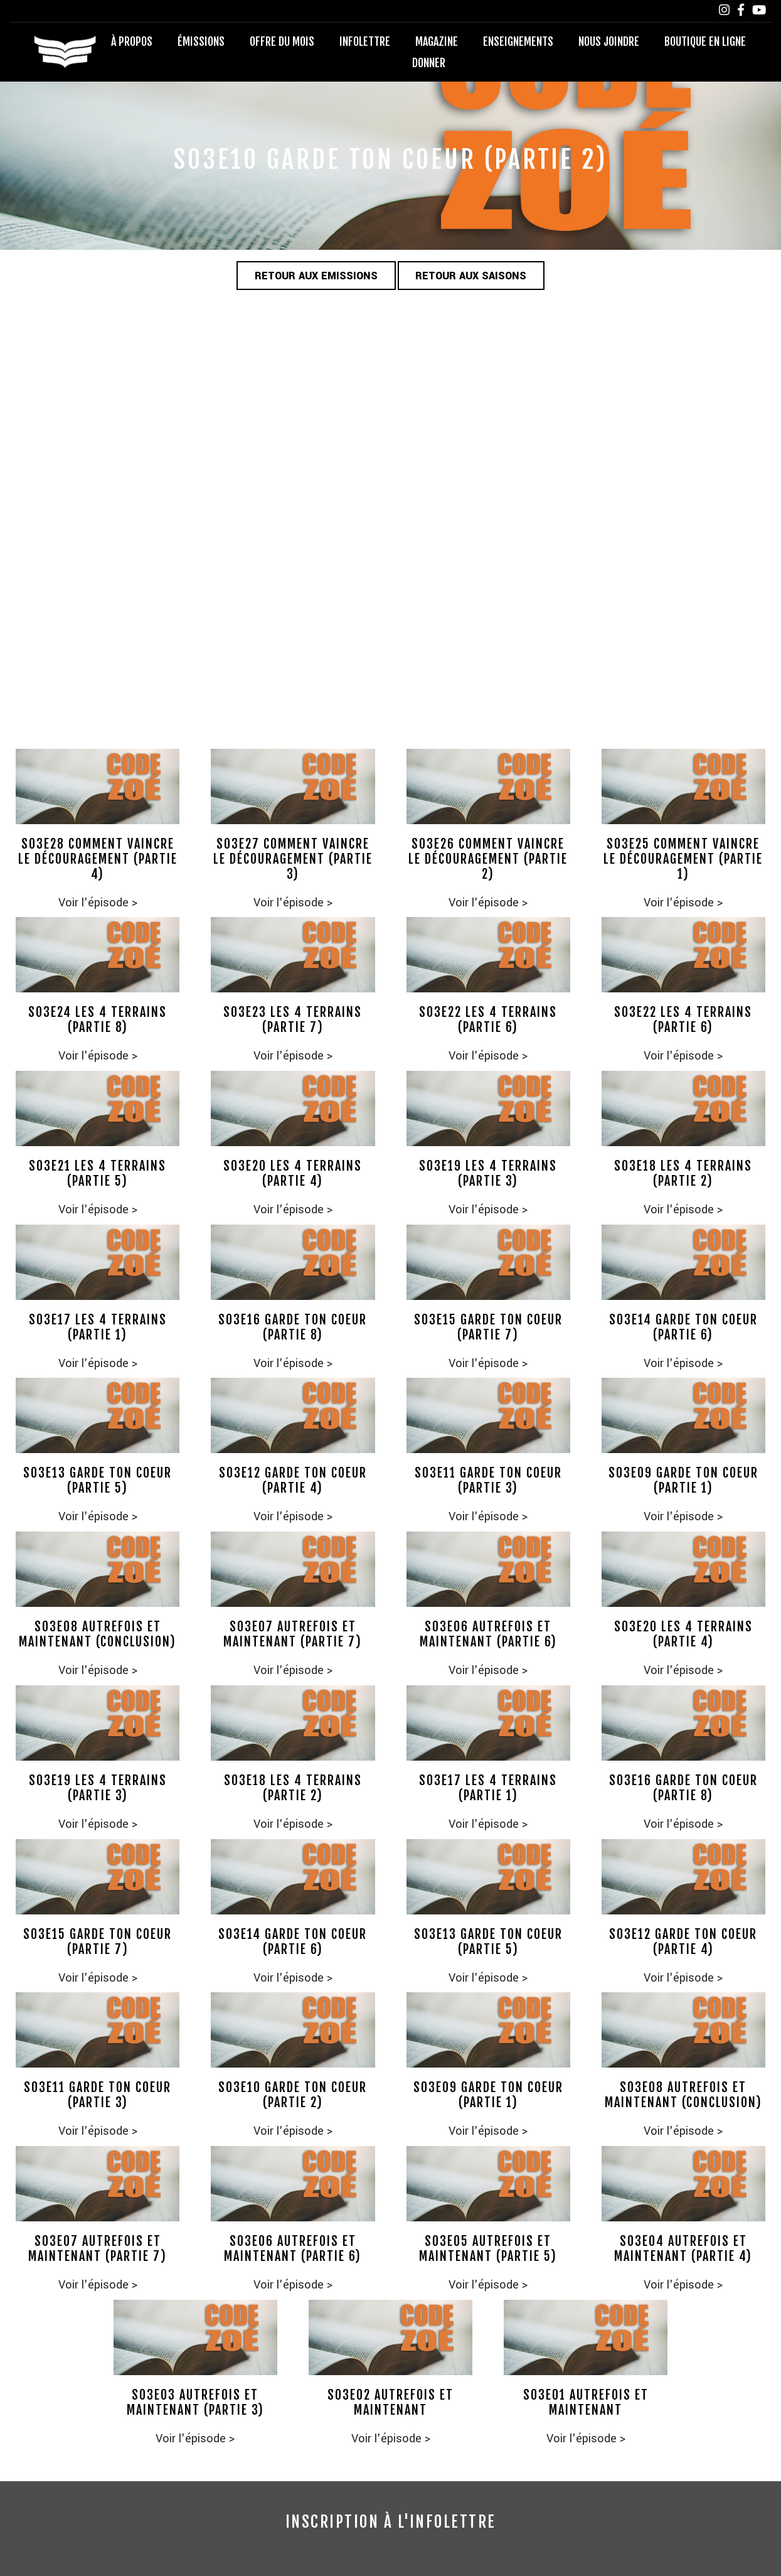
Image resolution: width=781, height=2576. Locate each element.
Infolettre (364, 41)
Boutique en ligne (705, 41)
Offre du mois (282, 41)
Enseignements (518, 41)
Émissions (201, 41)
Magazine (436, 41)
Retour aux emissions (315, 276)
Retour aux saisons (472, 276)
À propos (131, 41)
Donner (428, 63)
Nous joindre (608, 41)
